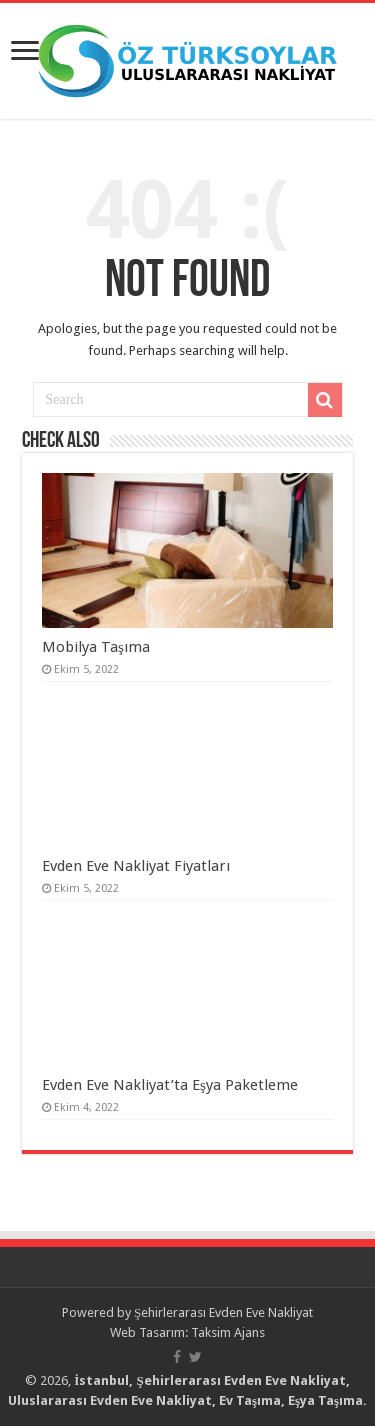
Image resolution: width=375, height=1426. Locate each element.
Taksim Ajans (228, 1332)
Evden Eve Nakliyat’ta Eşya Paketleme (170, 1085)
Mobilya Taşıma (96, 647)
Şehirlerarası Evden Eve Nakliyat (223, 1312)
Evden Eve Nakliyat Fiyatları (136, 866)
